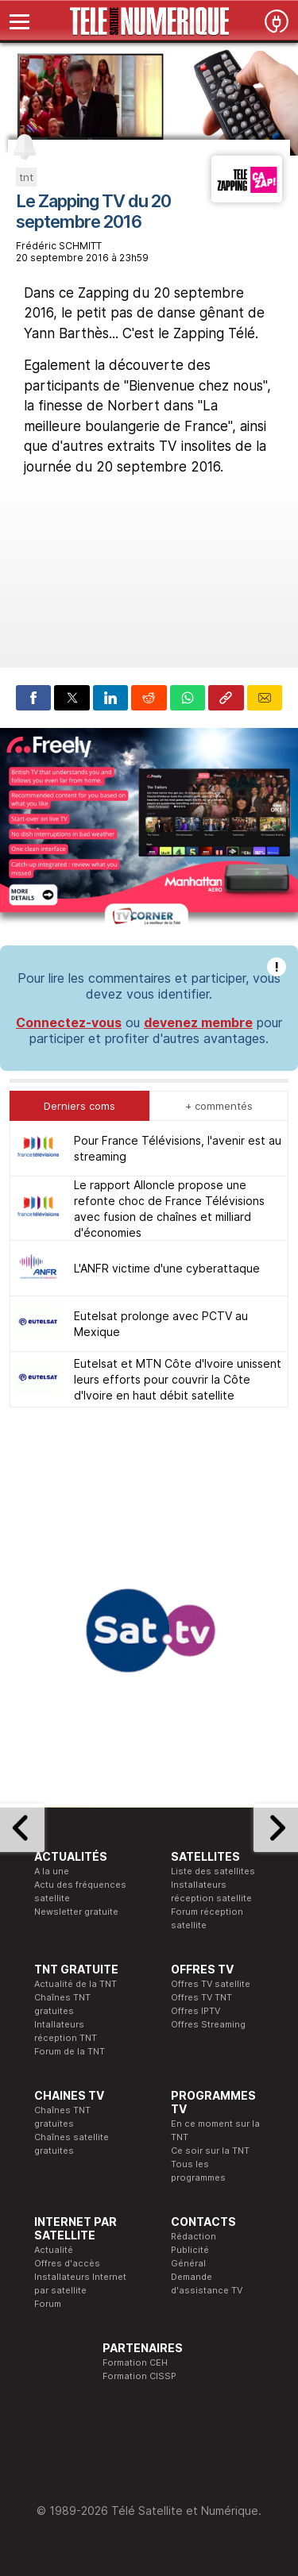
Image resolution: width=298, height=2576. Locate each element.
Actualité (53, 2249)
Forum (47, 2303)
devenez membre (198, 1022)
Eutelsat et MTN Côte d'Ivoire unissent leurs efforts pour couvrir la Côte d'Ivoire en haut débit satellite (177, 1379)
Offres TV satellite (210, 1983)
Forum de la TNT (69, 2051)
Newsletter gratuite (76, 1911)
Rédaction (193, 2236)
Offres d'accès (67, 2263)
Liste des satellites (213, 1871)
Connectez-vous (69, 1022)
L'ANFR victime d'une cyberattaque (167, 1268)
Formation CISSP (139, 2376)
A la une (51, 1871)
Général (188, 2263)
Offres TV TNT (201, 1997)
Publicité (190, 2249)
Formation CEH (135, 2362)
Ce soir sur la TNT (210, 2150)
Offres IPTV (195, 2010)
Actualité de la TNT (75, 1983)
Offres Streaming (208, 2024)
